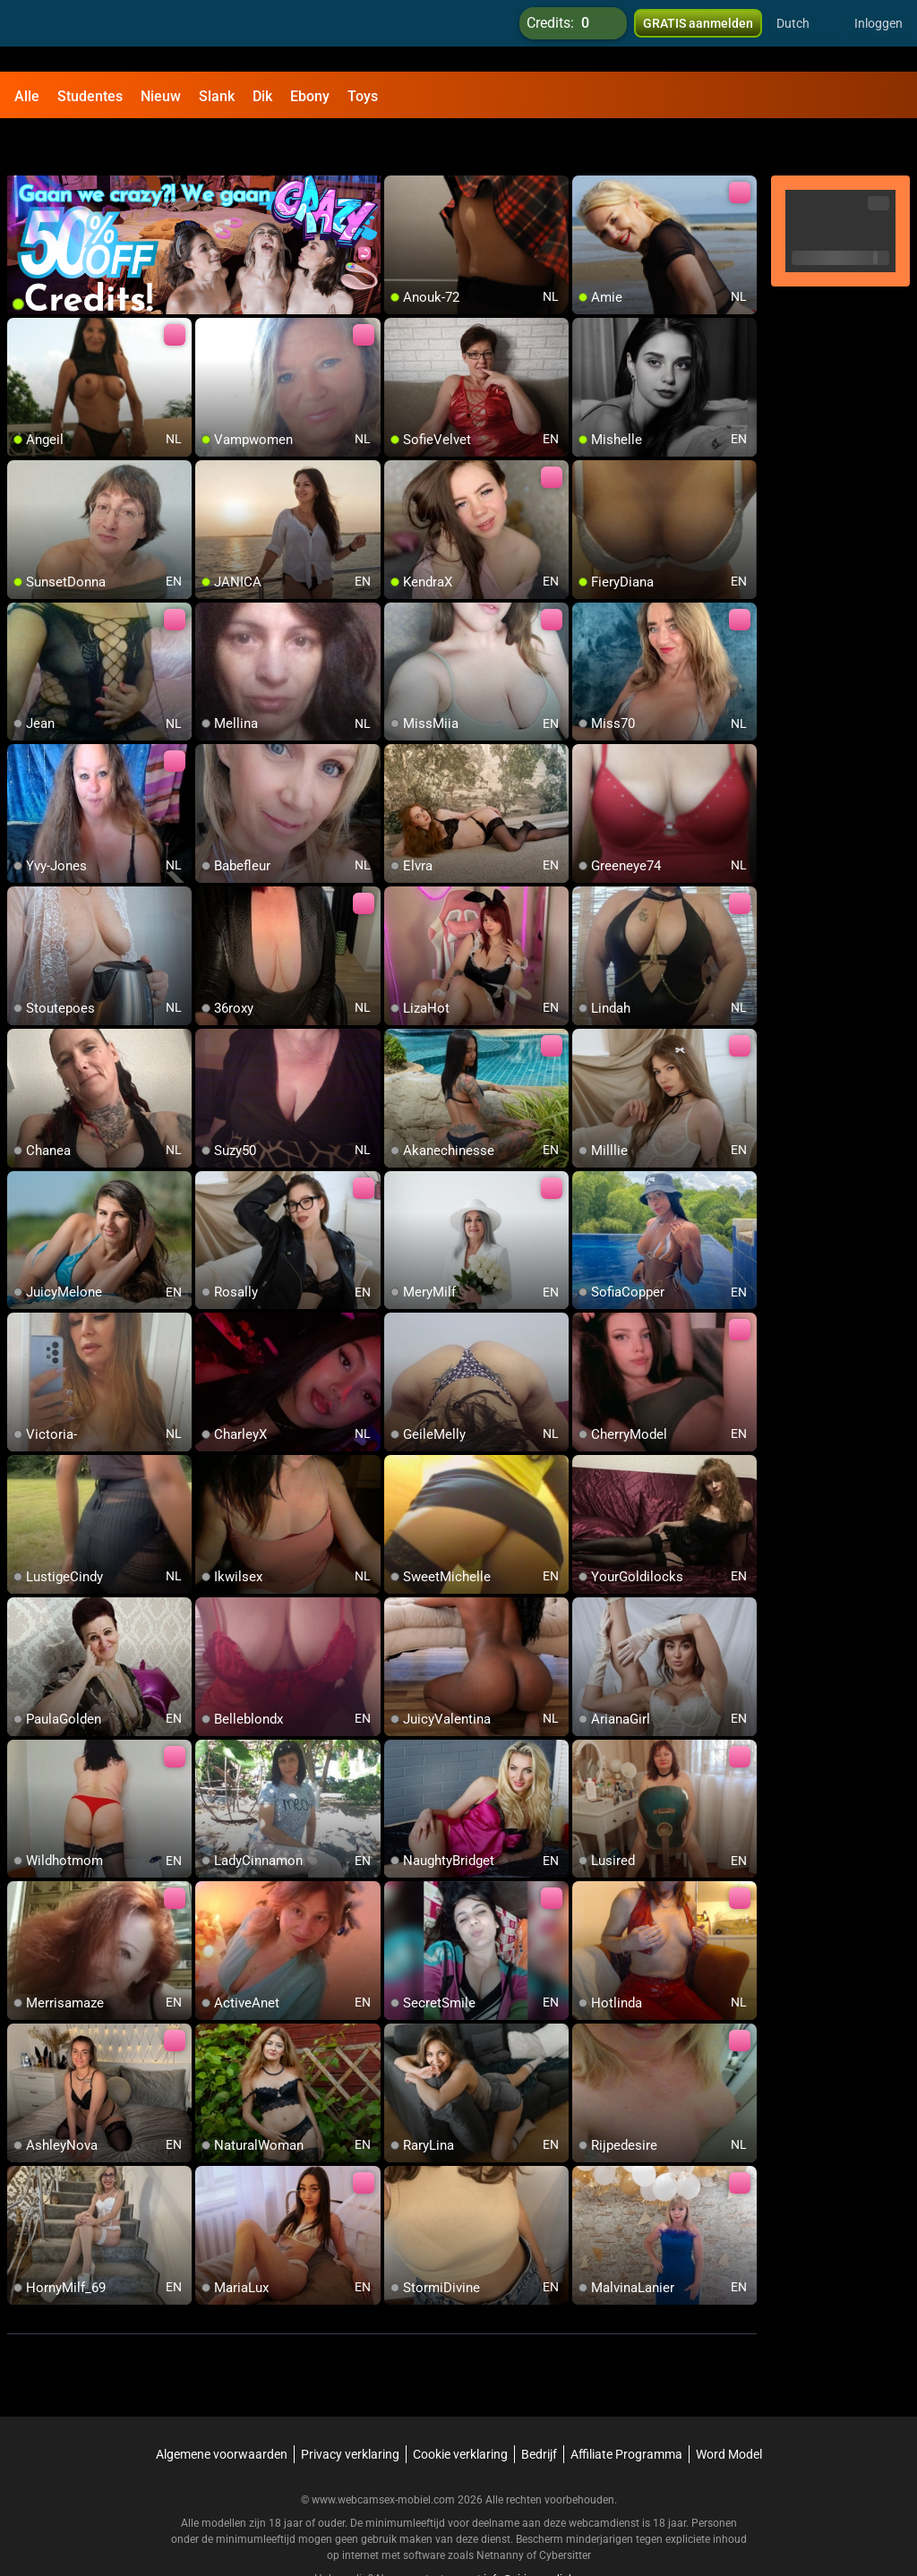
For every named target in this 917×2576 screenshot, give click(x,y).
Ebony (310, 96)
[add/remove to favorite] (398, 143)
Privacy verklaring (350, 2408)
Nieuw (161, 96)
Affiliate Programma (626, 2408)
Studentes (90, 96)
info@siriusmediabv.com (544, 2532)
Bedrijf (539, 2408)
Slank (217, 96)
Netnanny (501, 2509)
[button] (804, 36)
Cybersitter (565, 2509)
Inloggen (878, 36)
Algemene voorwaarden (221, 2408)
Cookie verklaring (460, 2408)
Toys (362, 96)
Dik (262, 96)
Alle (26, 96)
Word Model (729, 2408)
